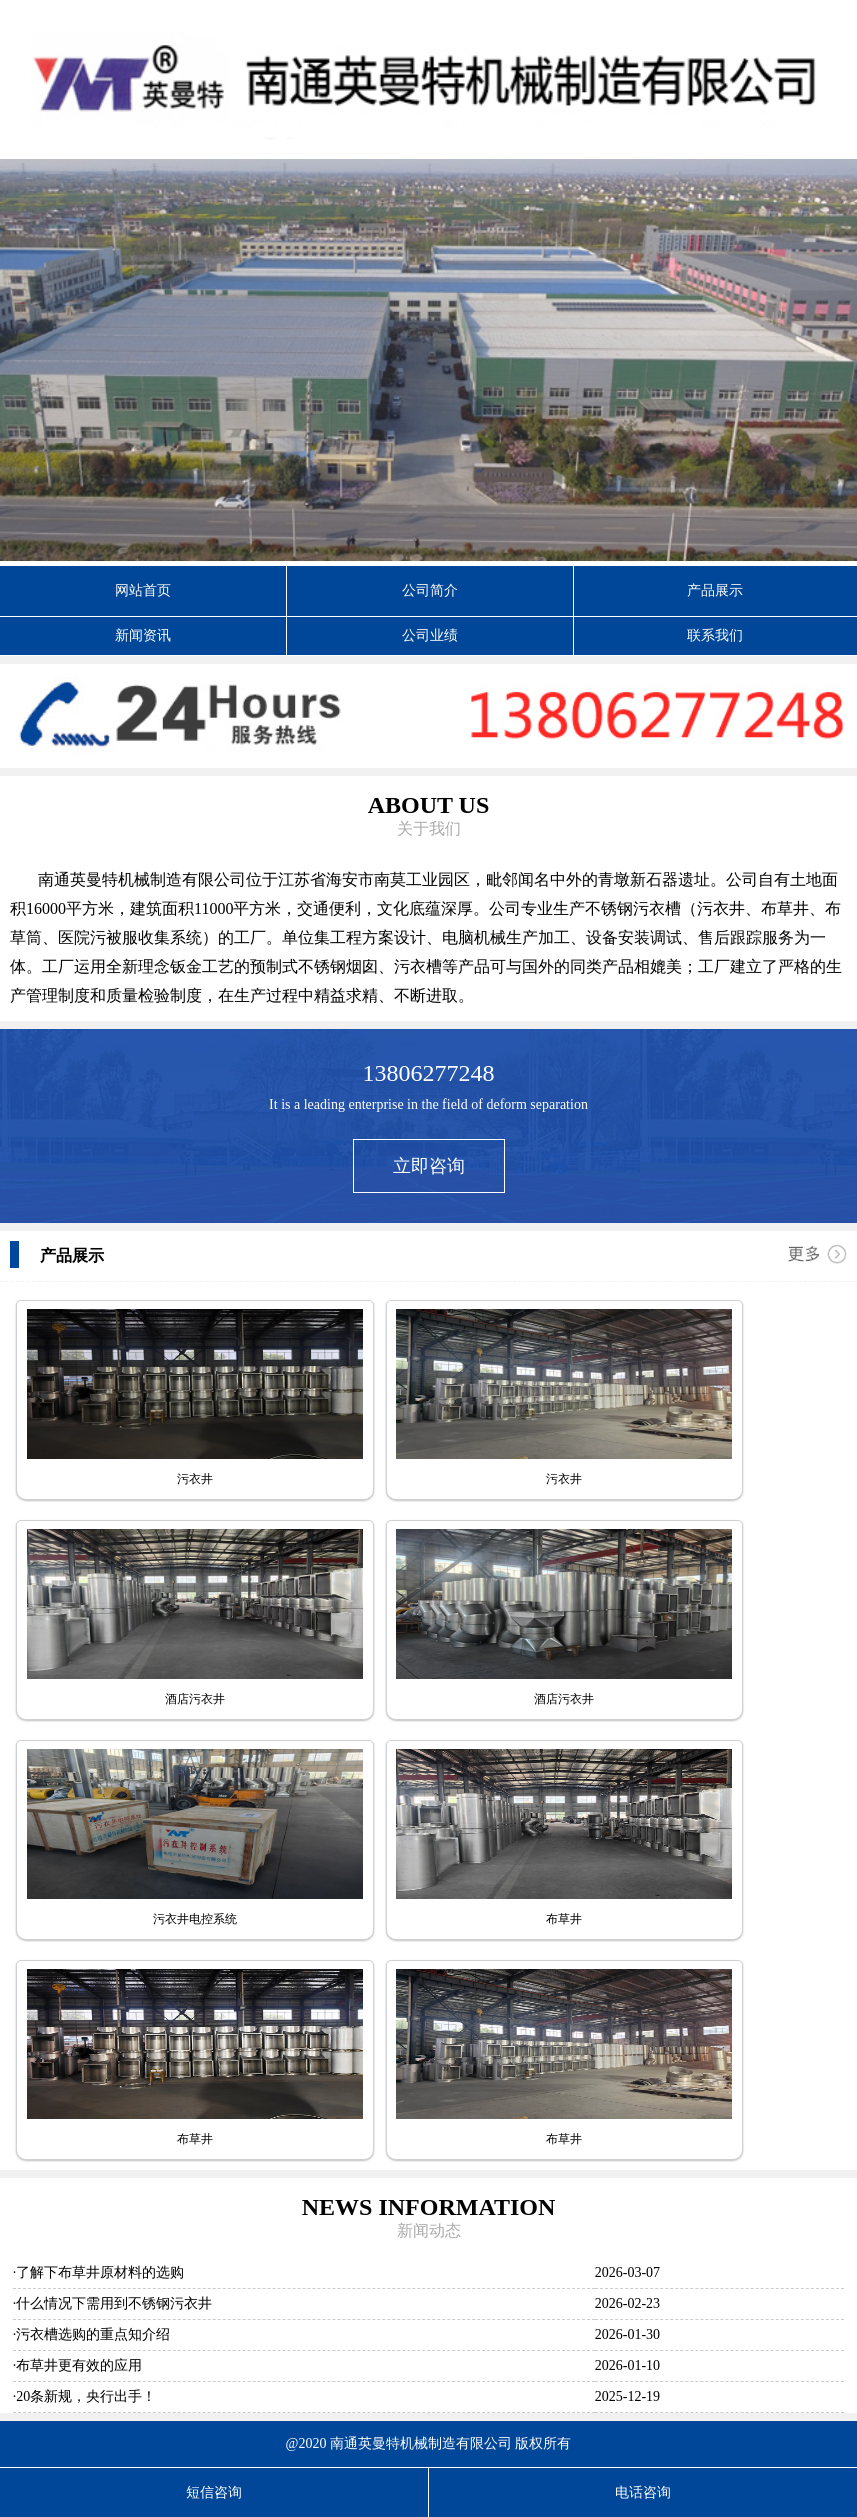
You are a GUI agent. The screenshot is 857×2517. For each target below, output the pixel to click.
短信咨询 (214, 2492)
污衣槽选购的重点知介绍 (93, 2334)
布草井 (564, 1919)
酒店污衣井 (195, 1699)
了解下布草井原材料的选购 (100, 2272)
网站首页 (143, 590)
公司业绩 (430, 635)
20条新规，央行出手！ (86, 2396)
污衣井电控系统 (195, 1919)
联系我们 (715, 635)
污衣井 (195, 1479)
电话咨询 (643, 2492)
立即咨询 (429, 1166)
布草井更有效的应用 (79, 2365)
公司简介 (430, 590)
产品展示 (715, 590)
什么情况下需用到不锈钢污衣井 (114, 2303)
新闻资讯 (143, 635)
